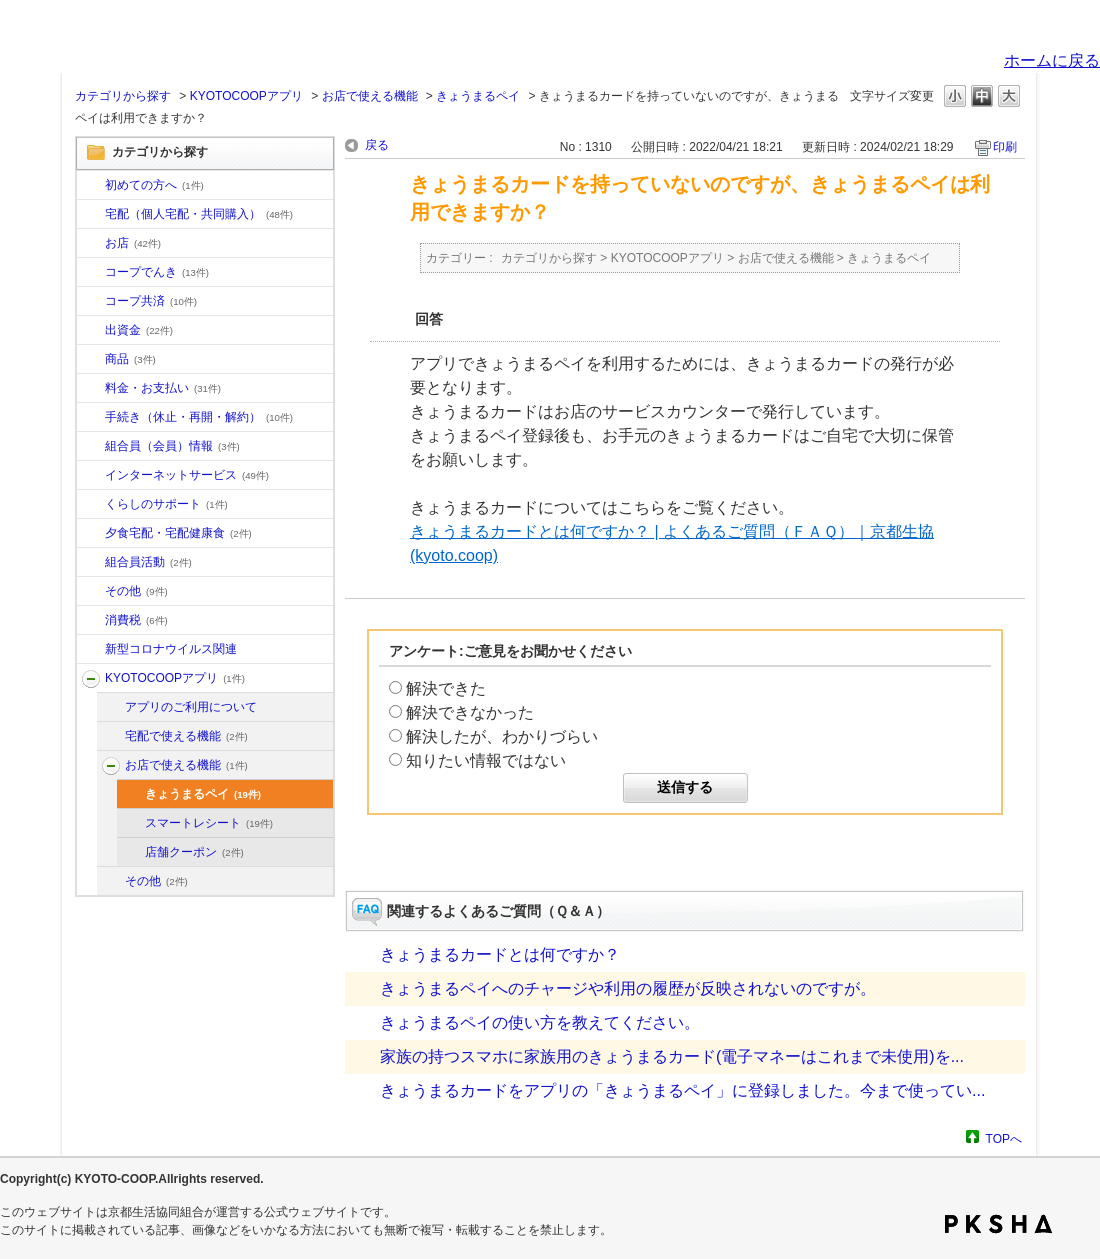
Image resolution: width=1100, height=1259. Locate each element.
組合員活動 (148, 562)
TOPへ (1004, 1138)
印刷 (1005, 147)
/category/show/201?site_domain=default (111, 708)
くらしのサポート (166, 504)
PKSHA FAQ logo (998, 1224)
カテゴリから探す (123, 96)
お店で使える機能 (370, 96)
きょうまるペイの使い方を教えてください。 (540, 1022)
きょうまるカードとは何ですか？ (500, 954)
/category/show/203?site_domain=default (111, 766)
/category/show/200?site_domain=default (91, 679)
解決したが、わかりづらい (502, 736)
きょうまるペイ (478, 96)
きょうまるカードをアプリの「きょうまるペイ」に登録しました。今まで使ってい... (682, 1090)
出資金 (139, 330)
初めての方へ (154, 185)
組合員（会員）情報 (172, 446)
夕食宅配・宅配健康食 (178, 533)
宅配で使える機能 (186, 736)
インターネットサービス (187, 475)
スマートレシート (209, 823)
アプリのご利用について (191, 707)
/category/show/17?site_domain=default (91, 534)
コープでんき (157, 272)
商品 (130, 359)
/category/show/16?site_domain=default (91, 505)
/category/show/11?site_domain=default (91, 360)
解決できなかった (470, 712)
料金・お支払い (163, 388)
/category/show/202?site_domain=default (111, 737)
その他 (136, 591)
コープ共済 (151, 301)
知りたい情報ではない (486, 760)
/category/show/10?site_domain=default (91, 186)
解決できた (446, 688)
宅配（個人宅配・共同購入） (199, 214)
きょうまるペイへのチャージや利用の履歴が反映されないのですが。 (628, 988)
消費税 (136, 620)
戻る (377, 145)
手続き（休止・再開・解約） (199, 417)
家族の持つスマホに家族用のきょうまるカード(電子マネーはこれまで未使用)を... (672, 1056)
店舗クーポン (194, 852)
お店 (133, 243)
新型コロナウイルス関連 (171, 649)
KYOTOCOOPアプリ (246, 96)
